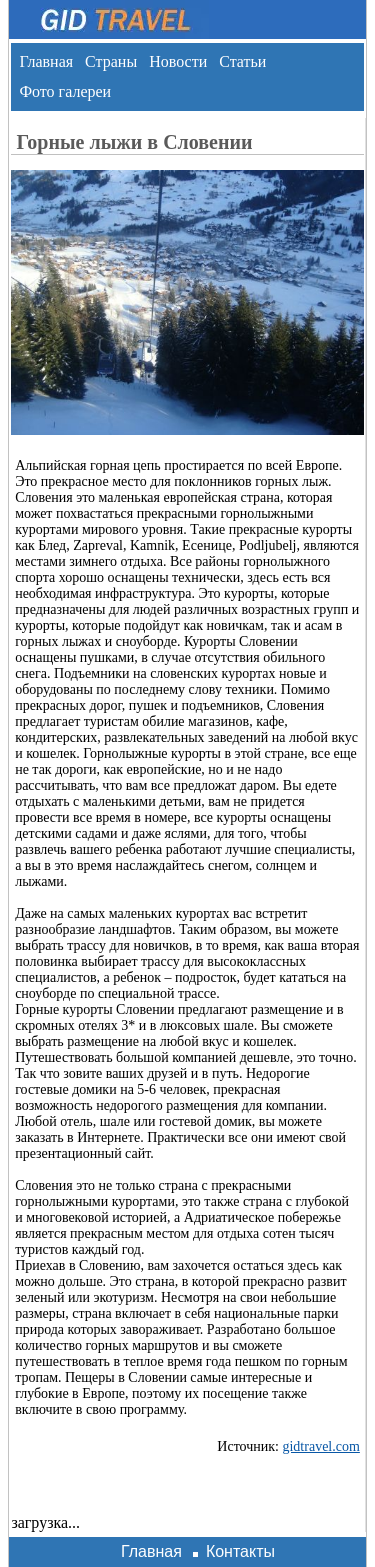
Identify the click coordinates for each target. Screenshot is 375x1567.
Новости (178, 61)
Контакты (240, 1551)
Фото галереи (65, 91)
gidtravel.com (320, 1446)
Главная (46, 61)
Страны (111, 61)
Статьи (242, 61)
